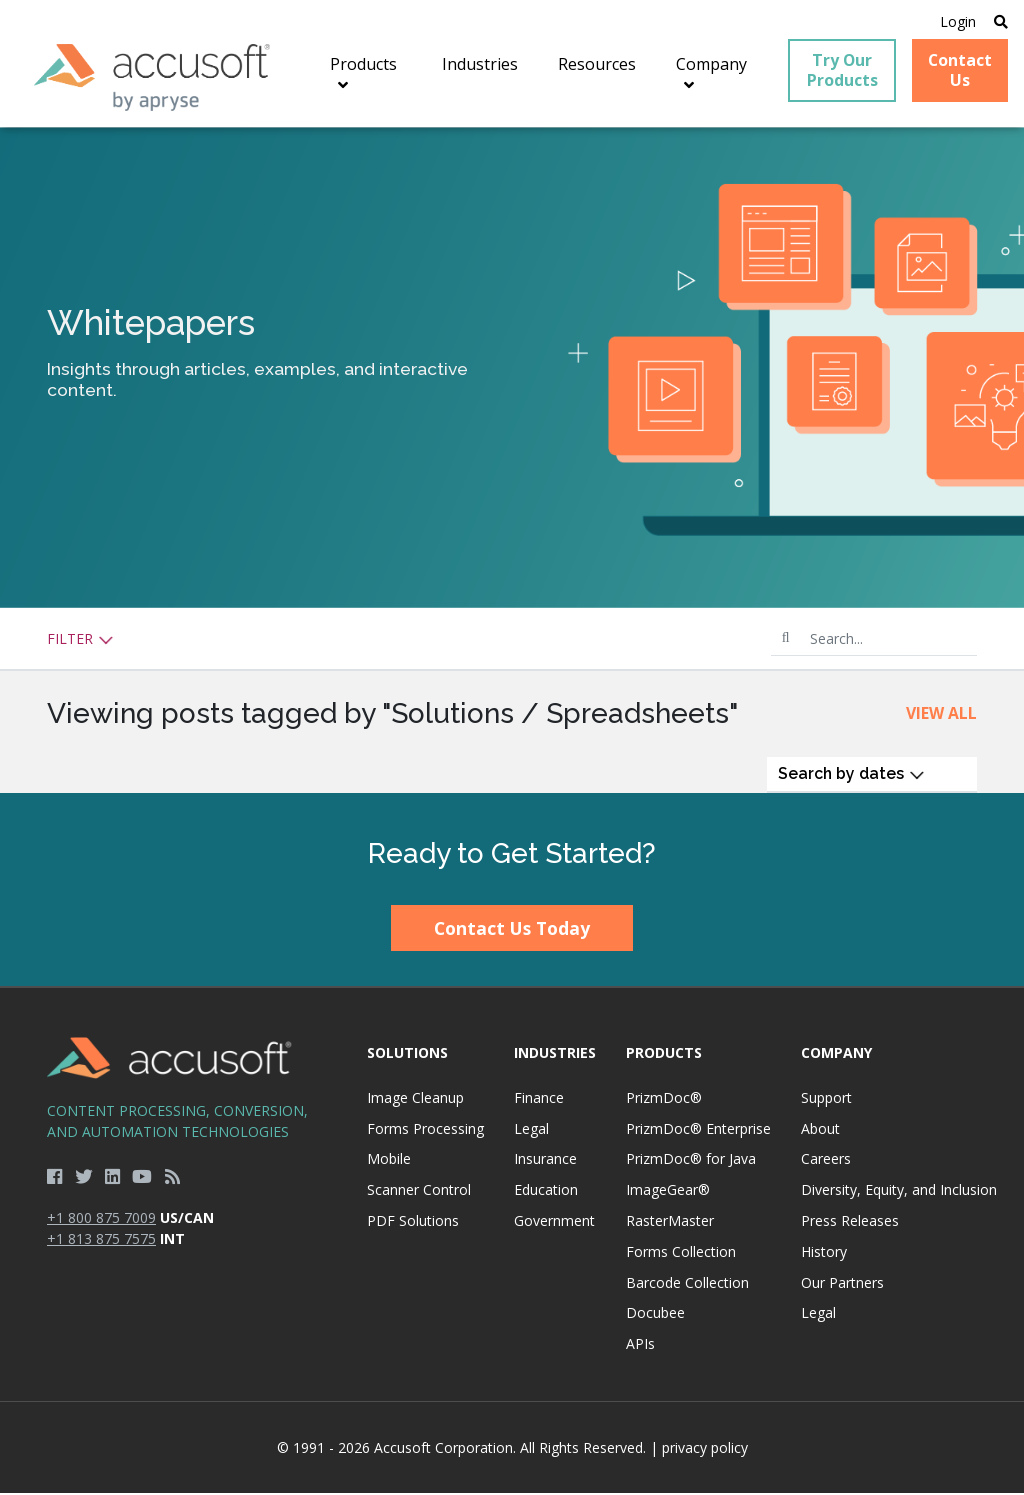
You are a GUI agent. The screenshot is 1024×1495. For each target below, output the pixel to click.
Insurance (545, 1160)
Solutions (407, 1054)
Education (546, 1191)
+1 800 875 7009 (101, 1219)
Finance (539, 1098)
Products (664, 1054)
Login (957, 21)
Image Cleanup (415, 1098)
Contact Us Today (512, 930)
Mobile (389, 1160)
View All (941, 715)
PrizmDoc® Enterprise (698, 1129)
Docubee (655, 1314)
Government (554, 1222)
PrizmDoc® (664, 1098)
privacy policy (705, 1449)
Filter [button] (80, 640)
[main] (512, 461)
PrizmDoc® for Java (691, 1160)
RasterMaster (670, 1222)
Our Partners (842, 1283)
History (824, 1252)
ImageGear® (668, 1191)
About (820, 1129)
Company (836, 1054)
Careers (826, 1160)
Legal (531, 1129)
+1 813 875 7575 (101, 1240)
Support (826, 1098)
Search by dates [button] (851, 775)
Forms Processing (425, 1129)
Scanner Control (419, 1191)
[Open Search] (1000, 21)
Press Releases (850, 1222)
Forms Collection (681, 1252)
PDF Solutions (413, 1222)
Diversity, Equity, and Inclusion (899, 1191)
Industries (555, 1054)
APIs (640, 1345)
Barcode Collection (687, 1283)
